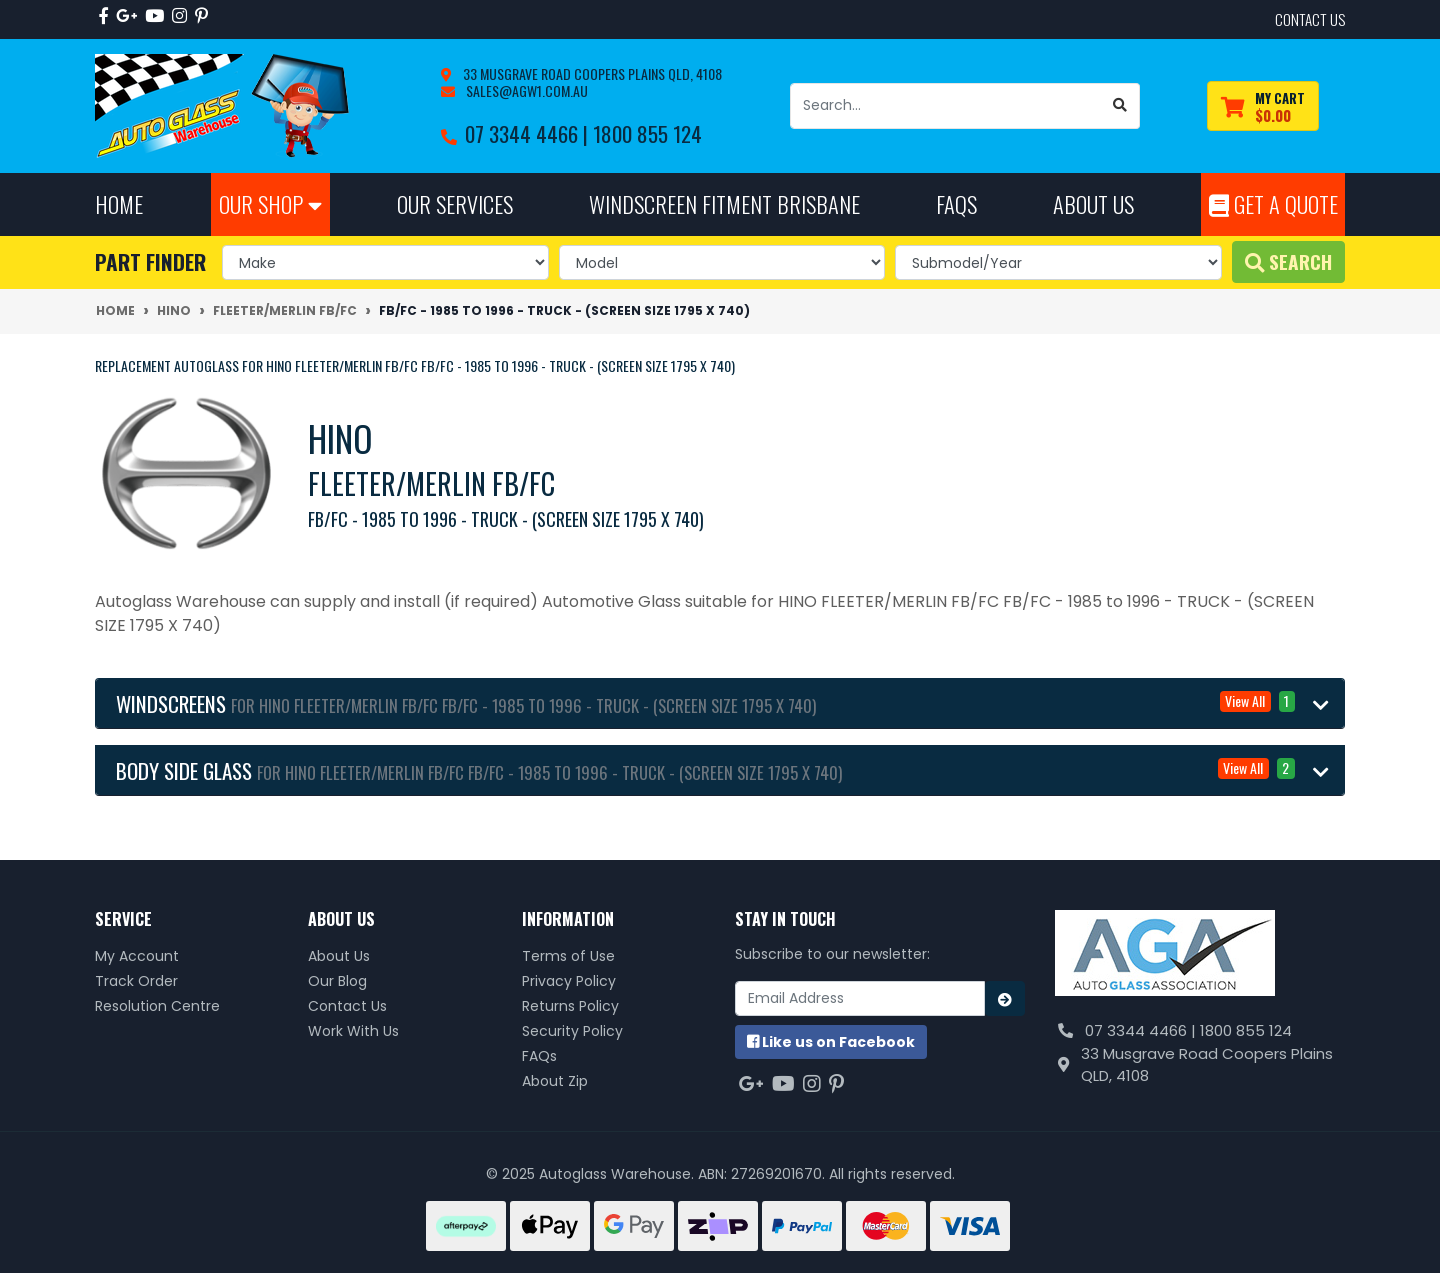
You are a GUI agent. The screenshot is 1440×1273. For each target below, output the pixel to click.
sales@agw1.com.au (525, 90)
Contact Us (347, 1006)
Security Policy (572, 1031)
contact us (1310, 19)
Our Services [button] (455, 203)
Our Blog (337, 981)
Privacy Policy (569, 981)
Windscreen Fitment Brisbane (724, 203)
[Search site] (1120, 106)
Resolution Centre (157, 1006)
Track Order (136, 981)
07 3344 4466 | (529, 133)
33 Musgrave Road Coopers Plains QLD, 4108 (591, 73)
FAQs (539, 1056)
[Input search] (946, 106)
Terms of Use (568, 956)
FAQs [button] (956, 203)
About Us (339, 956)
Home (119, 203)
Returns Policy (570, 1006)
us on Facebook (831, 1042)
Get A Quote (1273, 203)
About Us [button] (1093, 203)
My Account (137, 956)
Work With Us (353, 1031)
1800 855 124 (647, 133)
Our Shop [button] (270, 203)
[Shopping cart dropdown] (1263, 106)
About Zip (555, 1081)
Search (1288, 261)
